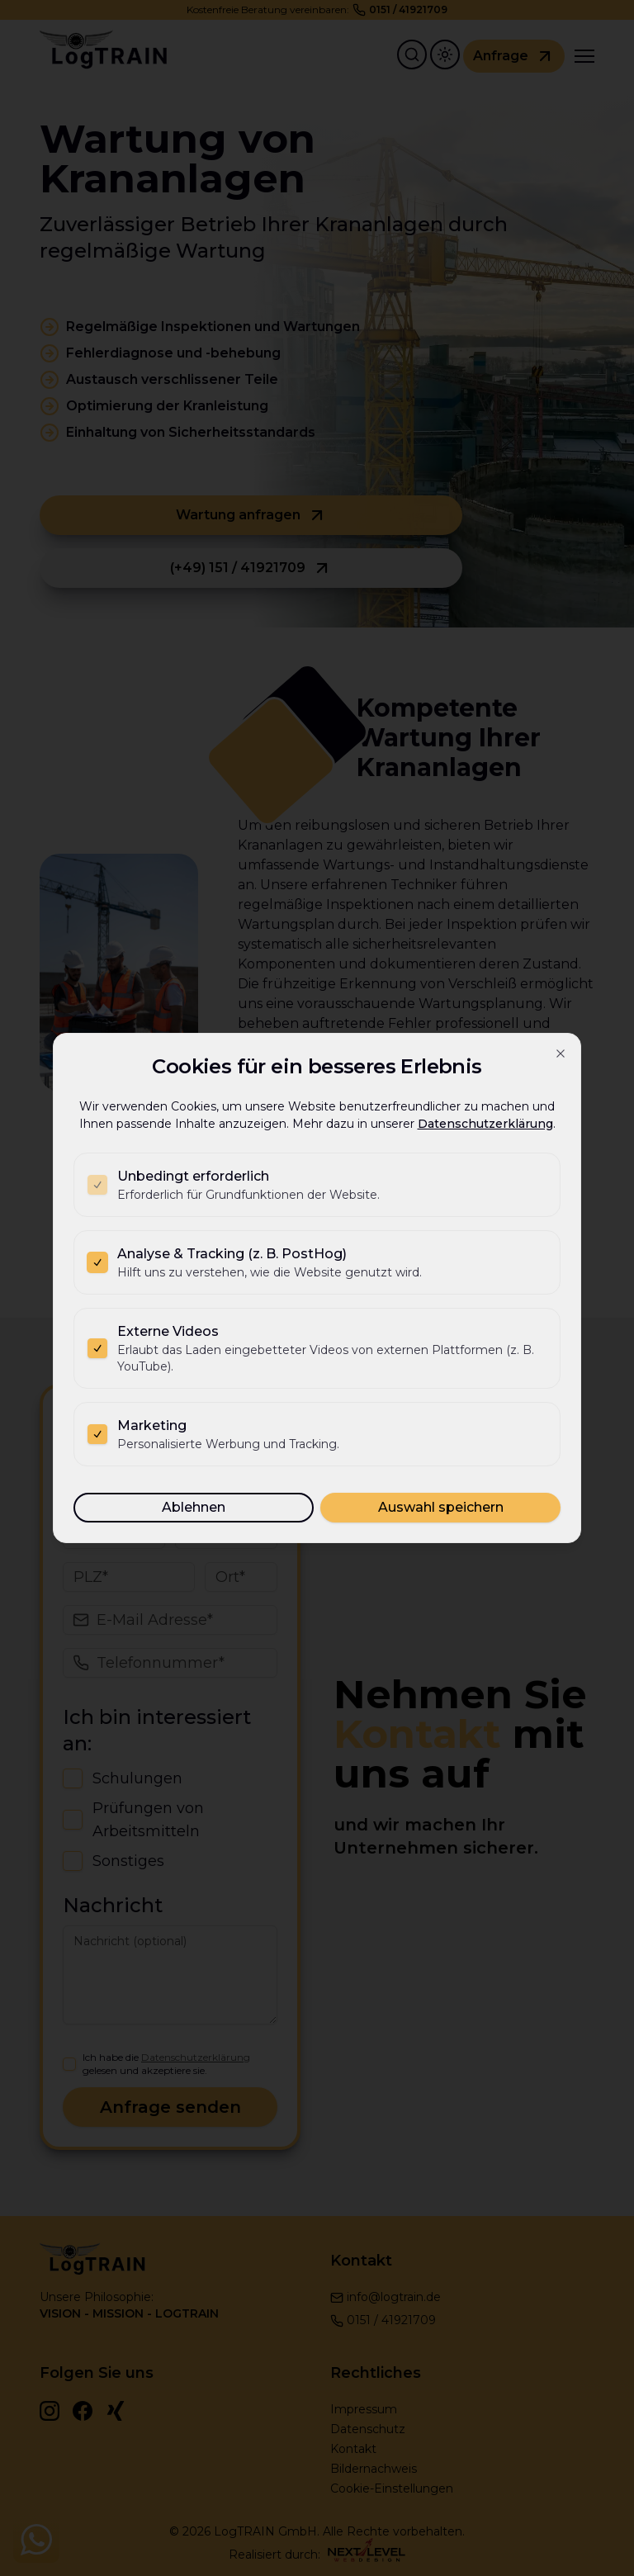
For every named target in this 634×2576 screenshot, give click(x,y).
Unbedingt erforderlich (193, 1176)
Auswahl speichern (441, 1507)
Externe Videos (168, 1331)
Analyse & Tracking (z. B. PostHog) (232, 1254)
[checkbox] (97, 1185)
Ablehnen (193, 1507)
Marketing (152, 1425)
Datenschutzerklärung (485, 1123)
